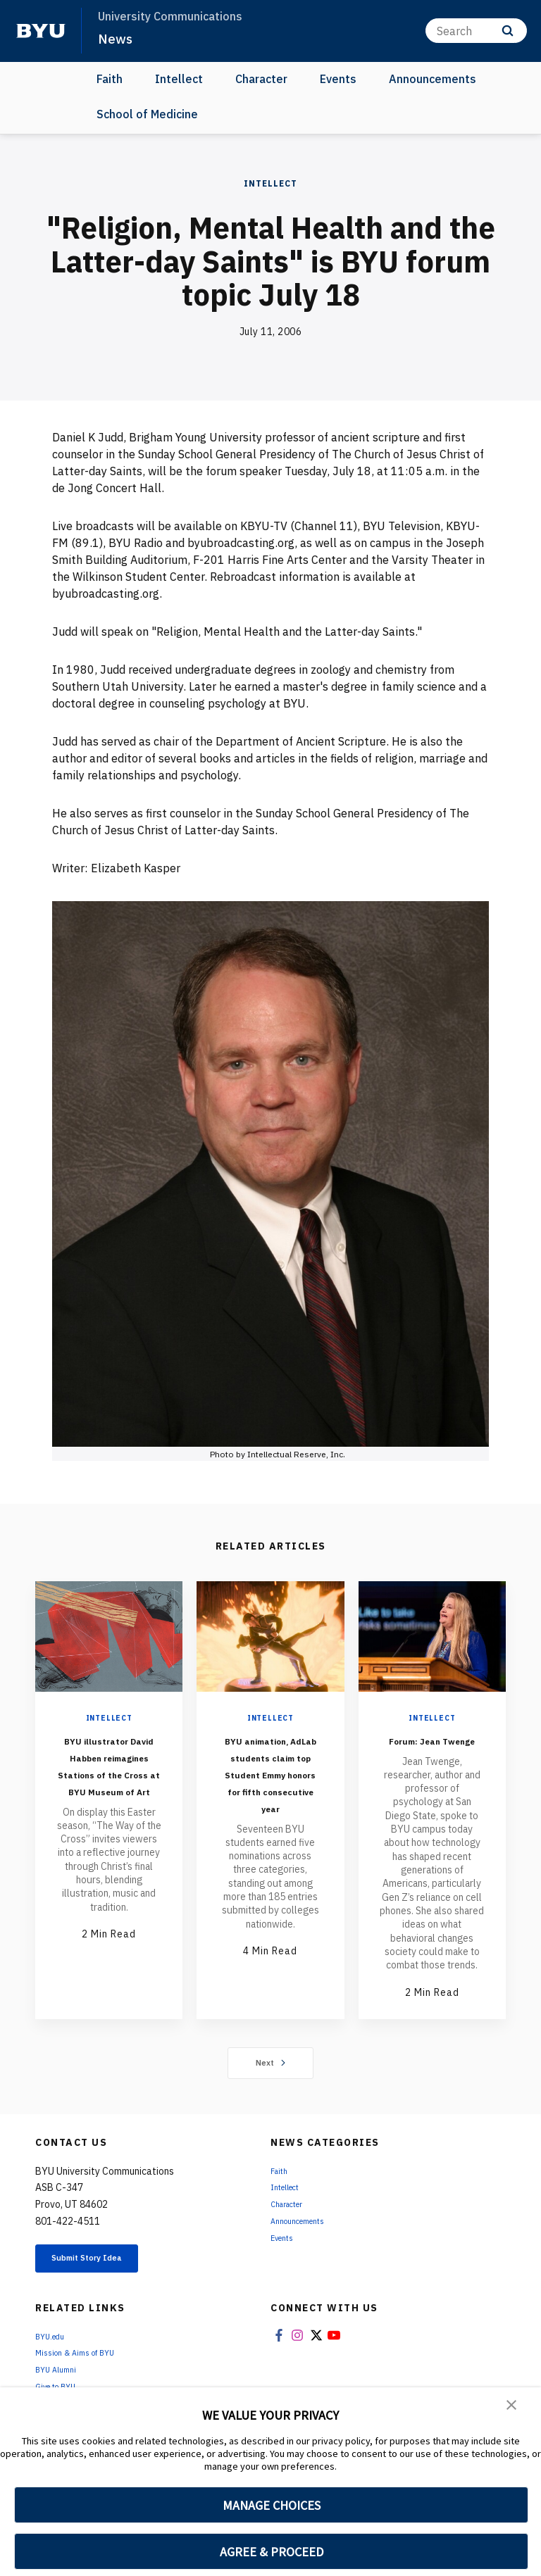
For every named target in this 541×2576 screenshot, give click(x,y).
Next (271, 2080)
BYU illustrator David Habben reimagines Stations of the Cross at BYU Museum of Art (109, 1781)
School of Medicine (147, 114)
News (117, 38)
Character (261, 79)
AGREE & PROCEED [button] (271, 2552)
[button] (513, 2408)
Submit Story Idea (108, 2278)
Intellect (179, 79)
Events (338, 79)
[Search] (476, 30)
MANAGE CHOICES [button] (272, 2505)
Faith (110, 79)
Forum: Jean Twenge (432, 1748)
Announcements (432, 79)
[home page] (41, 31)
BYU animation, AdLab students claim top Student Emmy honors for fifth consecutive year (270, 1798)
